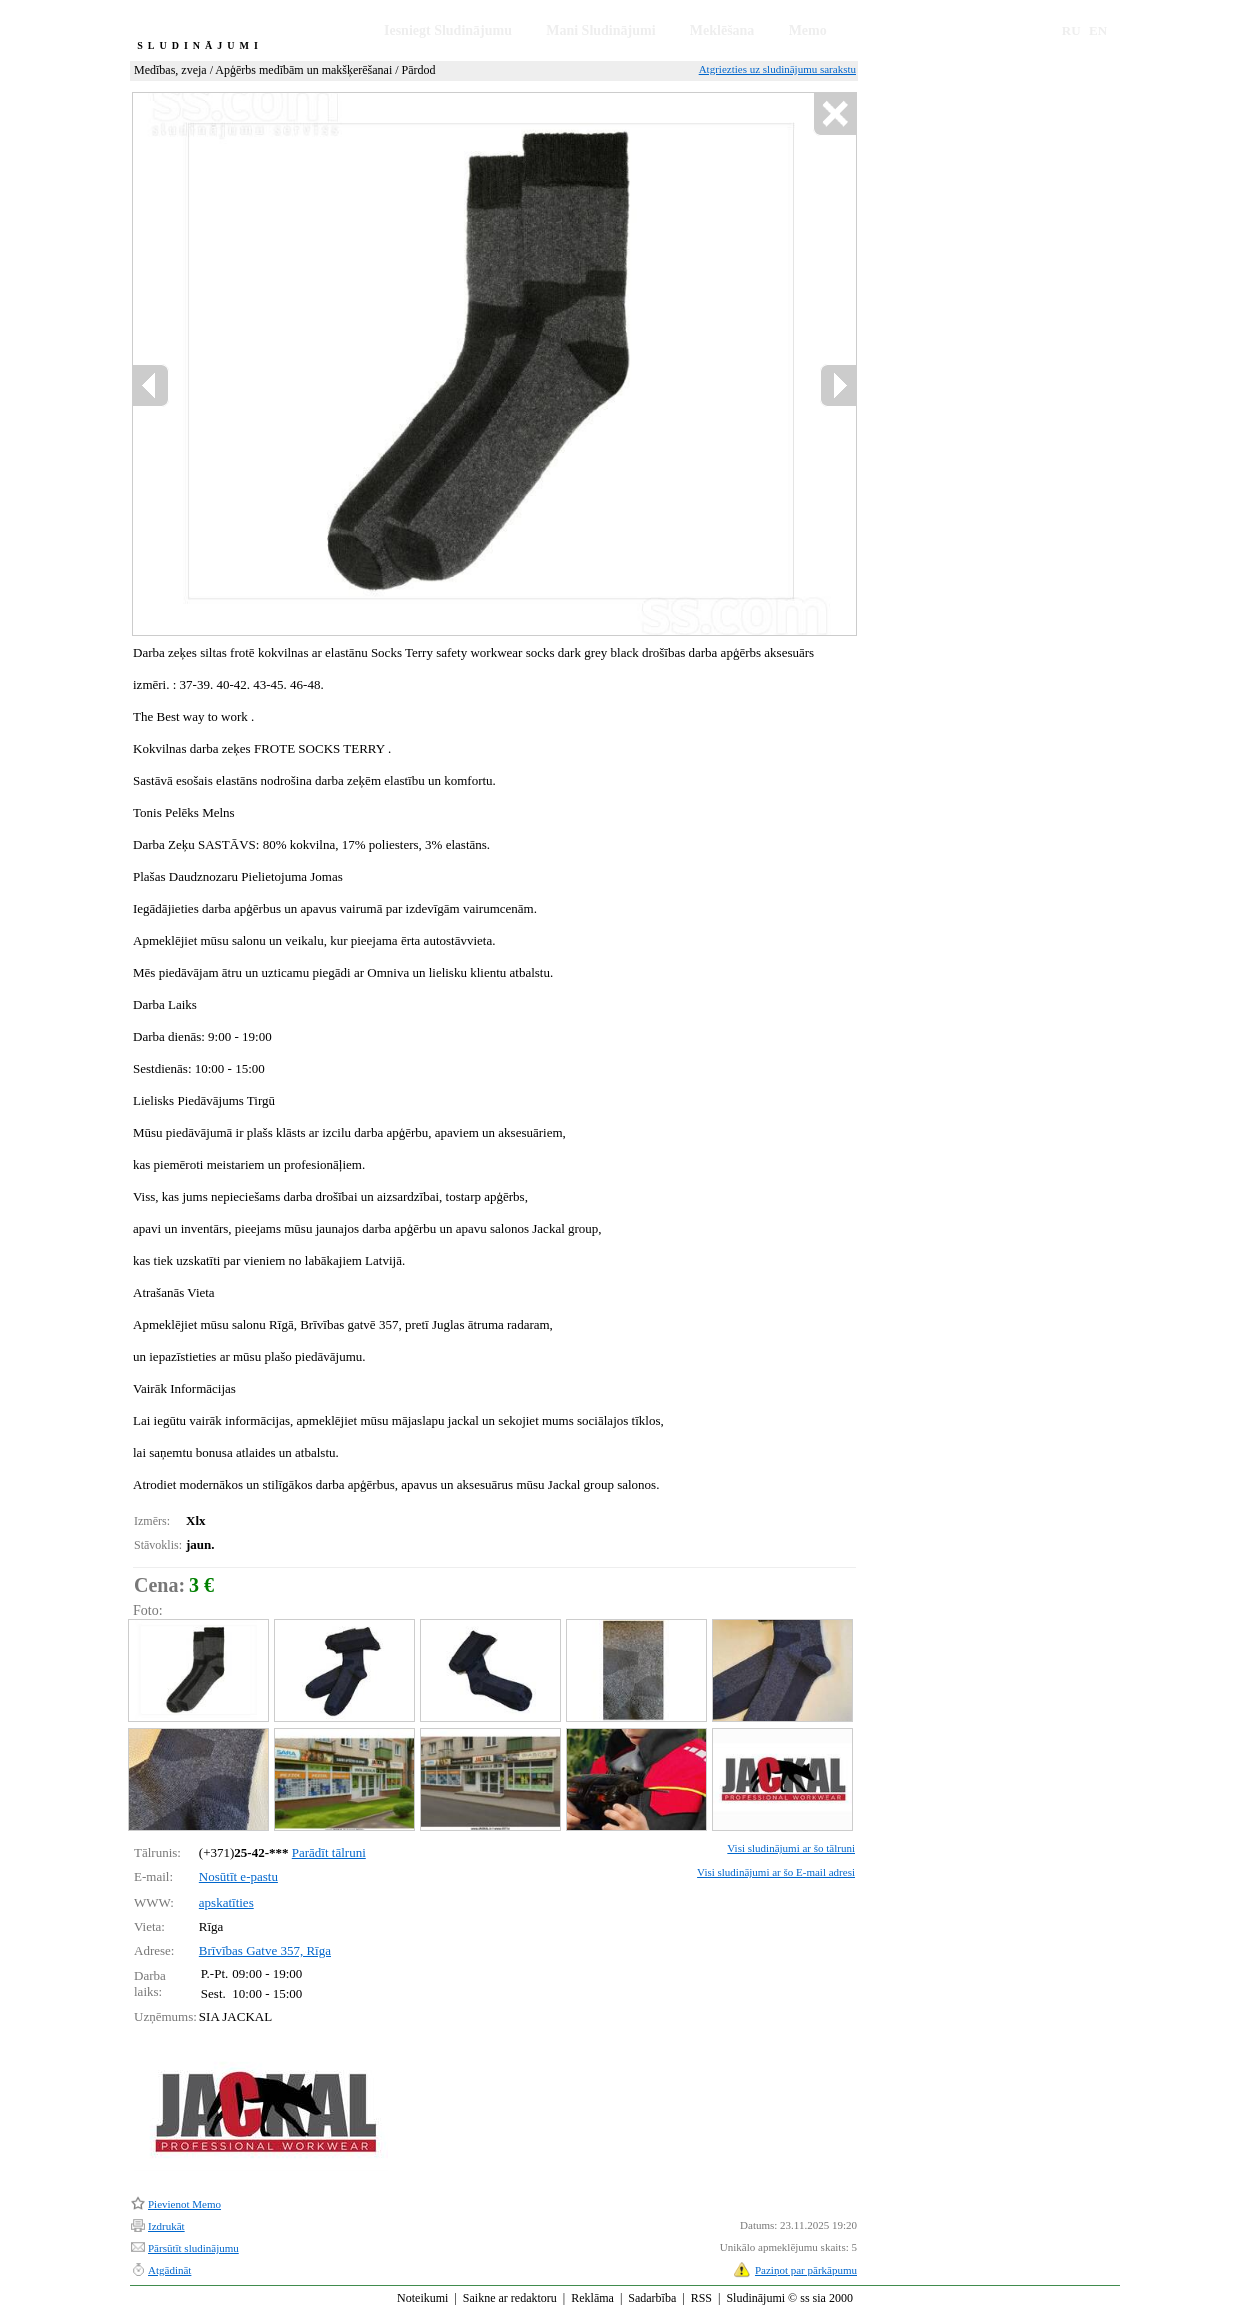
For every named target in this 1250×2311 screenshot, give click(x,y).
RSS (701, 2298)
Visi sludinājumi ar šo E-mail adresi (776, 1872)
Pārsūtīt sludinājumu (193, 2248)
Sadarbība (652, 2298)
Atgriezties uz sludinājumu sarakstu (777, 69)
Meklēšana (722, 30)
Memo (808, 30)
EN (1098, 30)
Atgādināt (169, 2270)
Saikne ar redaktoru (510, 2298)
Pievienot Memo (184, 2204)
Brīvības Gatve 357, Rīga (265, 1950)
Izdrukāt (166, 2226)
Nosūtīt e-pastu (238, 1876)
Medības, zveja (170, 70)
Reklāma (592, 2298)
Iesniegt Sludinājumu (448, 30)
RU (1071, 30)
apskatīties (226, 1902)
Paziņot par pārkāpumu (806, 2270)
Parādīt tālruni (329, 1852)
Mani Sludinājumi (600, 30)
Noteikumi (422, 2298)
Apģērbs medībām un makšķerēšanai (303, 70)
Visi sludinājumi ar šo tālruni (791, 1848)
